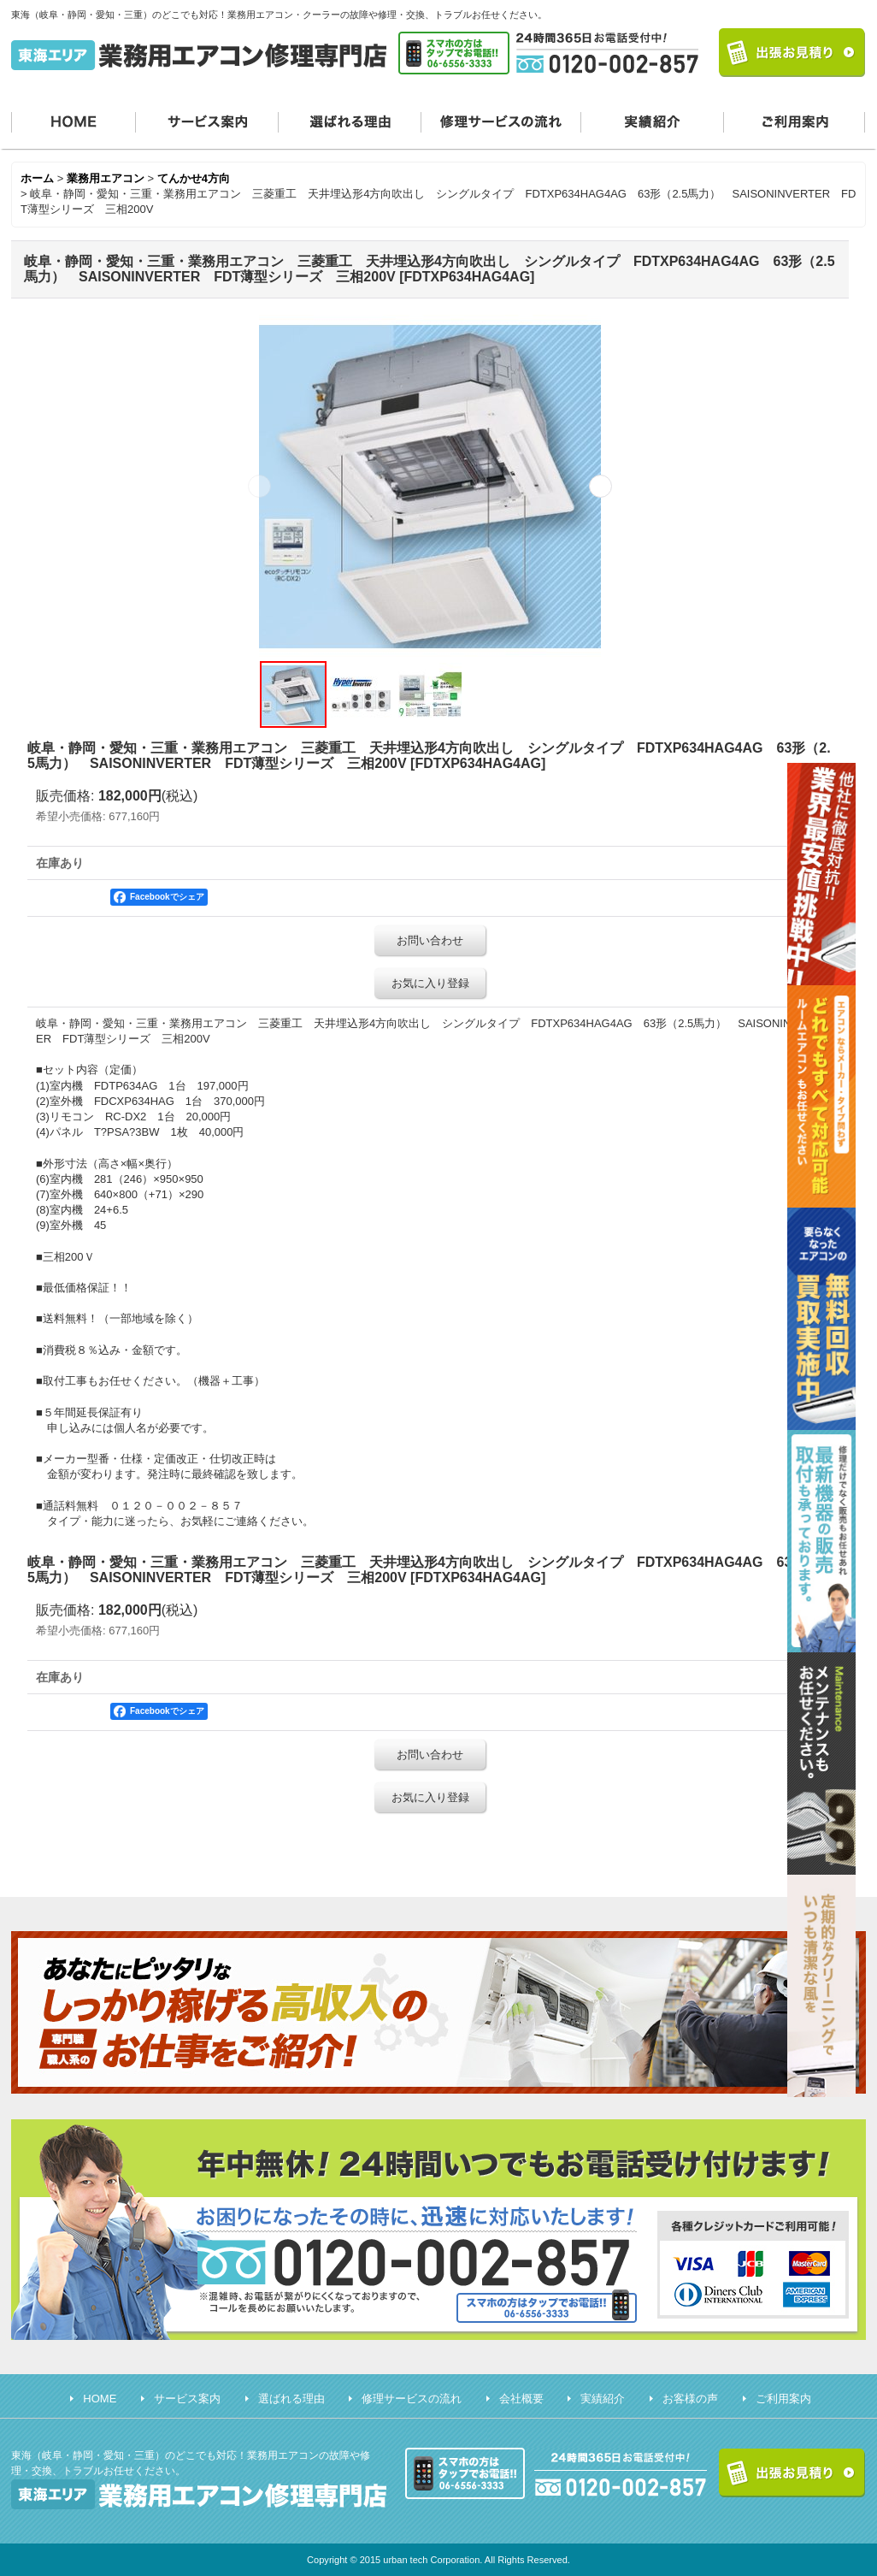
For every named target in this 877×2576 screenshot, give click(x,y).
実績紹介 (652, 120)
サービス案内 (207, 120)
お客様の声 (690, 2398)
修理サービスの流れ (501, 120)
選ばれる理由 (350, 120)
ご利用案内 (795, 120)
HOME (73, 120)
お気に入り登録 (430, 983)
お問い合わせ (430, 940)
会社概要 (521, 2398)
